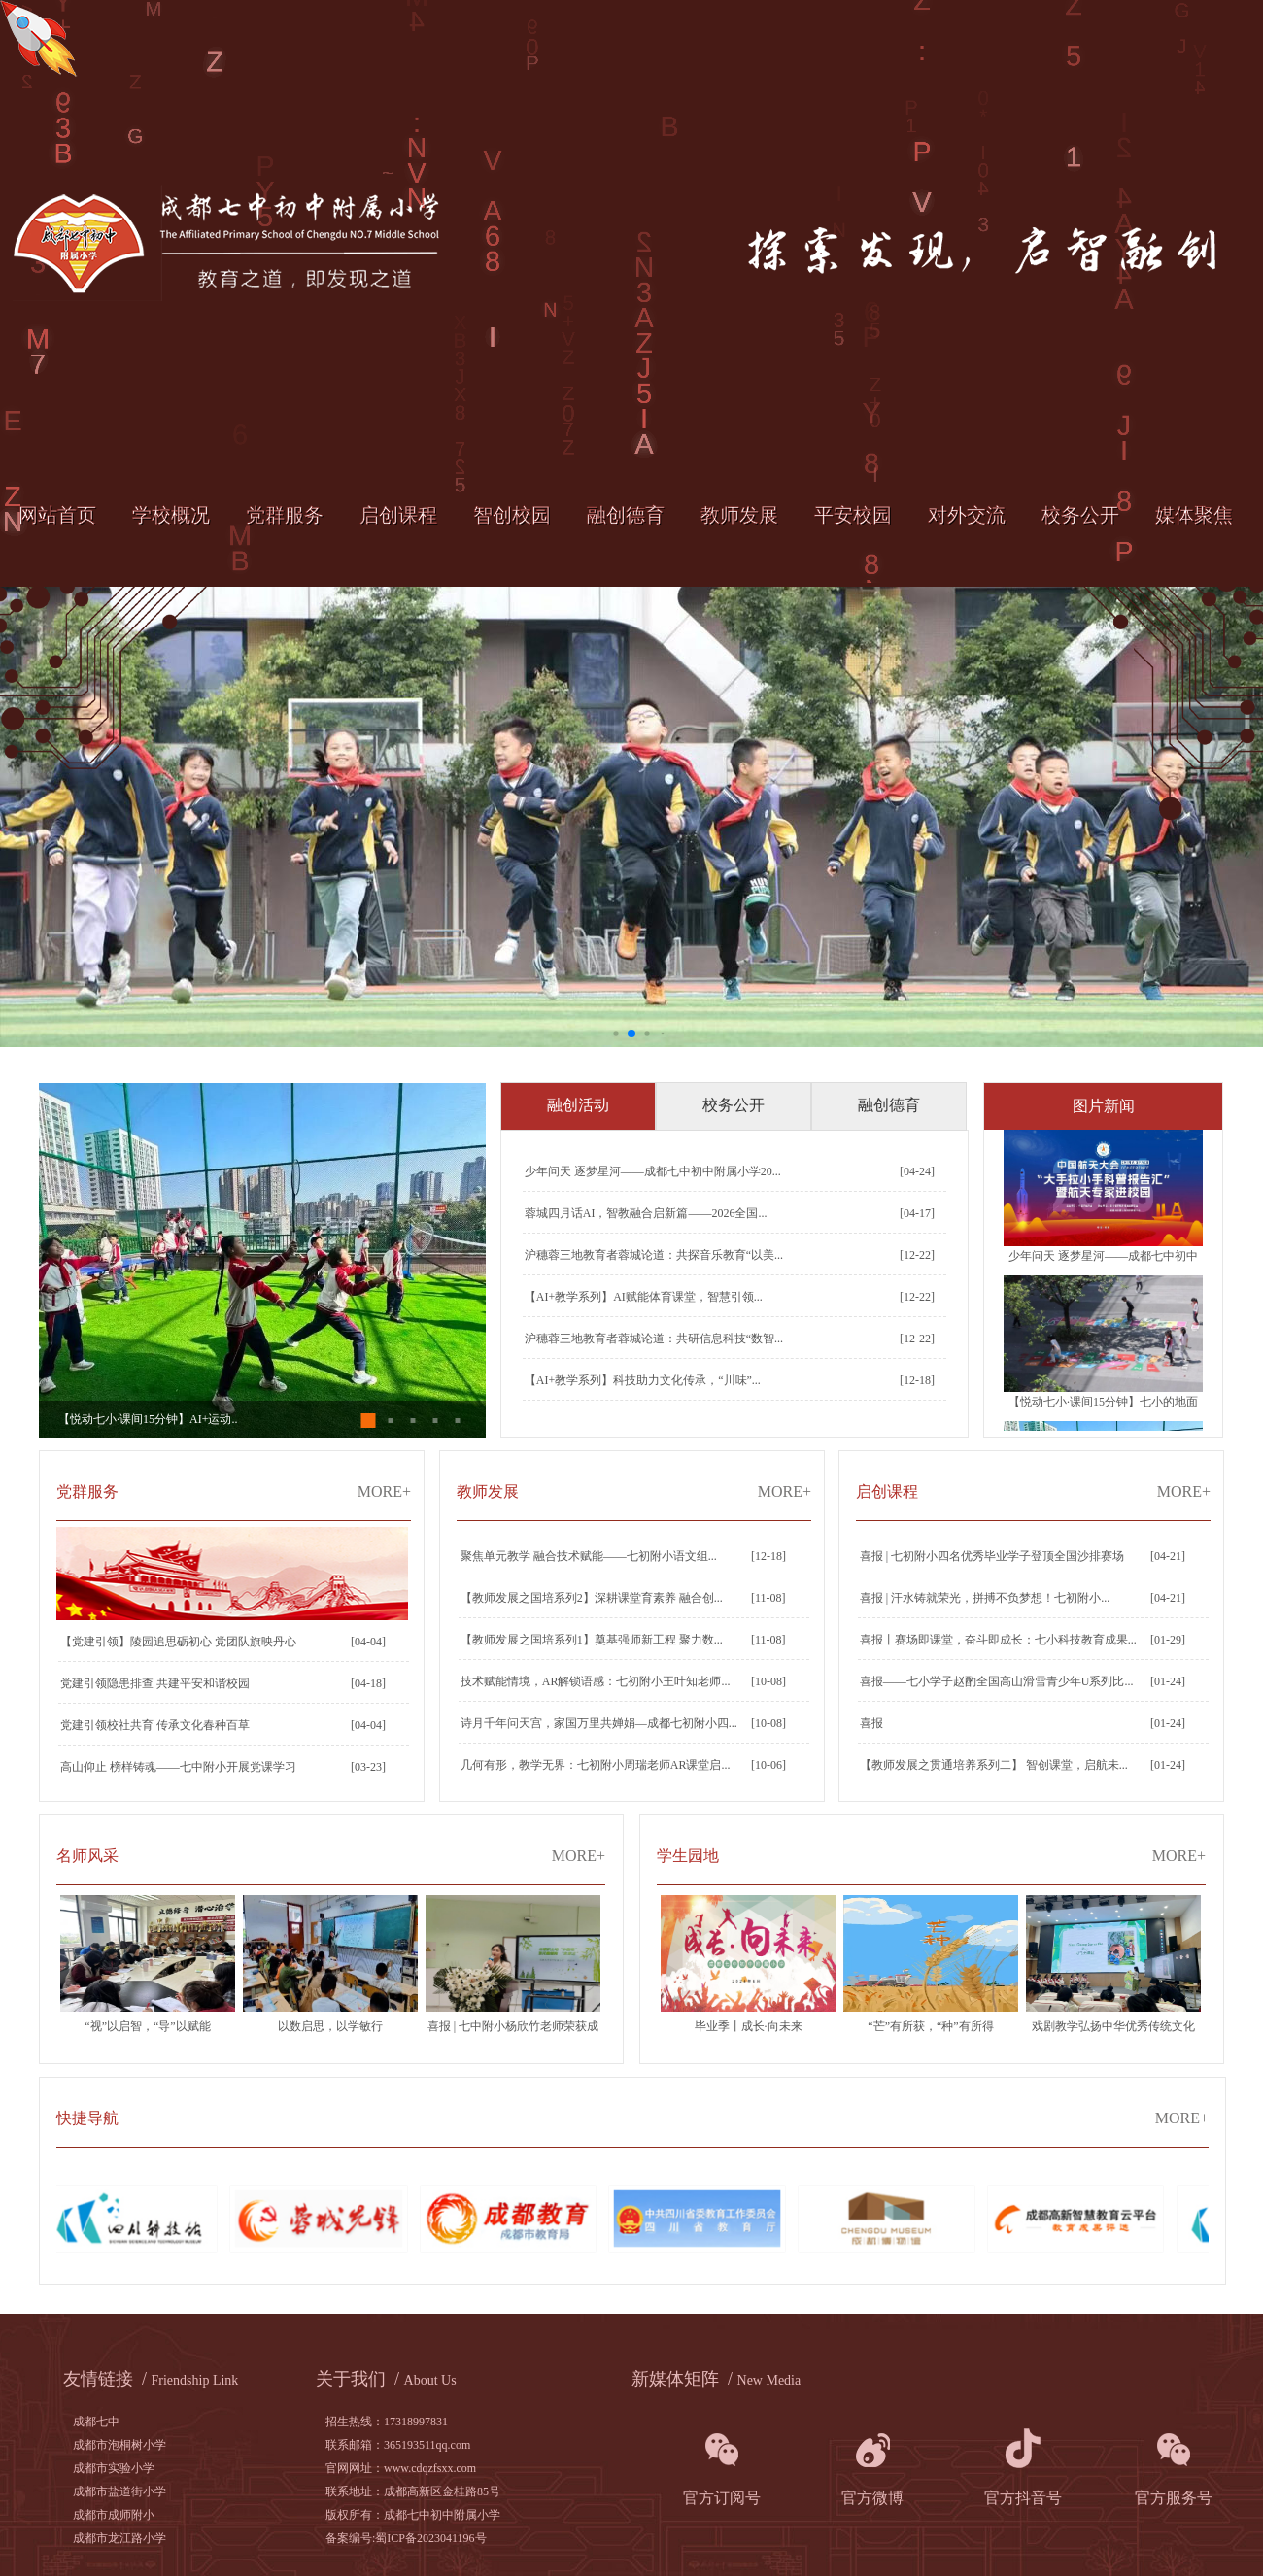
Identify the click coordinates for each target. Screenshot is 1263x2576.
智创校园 (512, 514)
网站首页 (57, 514)
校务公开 (1080, 514)
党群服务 (285, 514)
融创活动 (578, 1105)
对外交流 (967, 514)
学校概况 (171, 514)
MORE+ (384, 1491)
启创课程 (398, 514)
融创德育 (626, 514)
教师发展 (739, 514)
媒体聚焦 (1194, 514)
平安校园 (853, 514)
